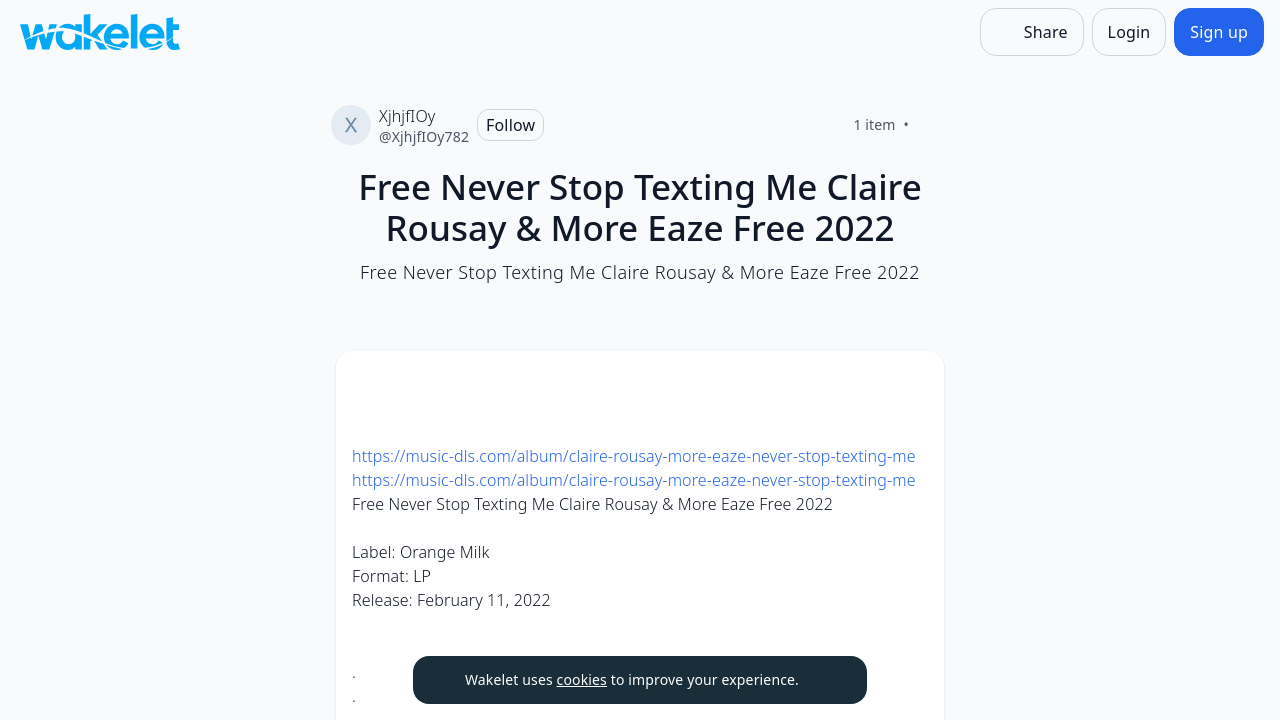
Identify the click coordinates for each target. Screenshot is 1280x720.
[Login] (1129, 32)
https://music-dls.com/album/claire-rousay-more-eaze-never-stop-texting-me (634, 456)
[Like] (933, 125)
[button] (912, 384)
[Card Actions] (912, 383)
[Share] (1032, 32)
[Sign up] (1219, 32)
